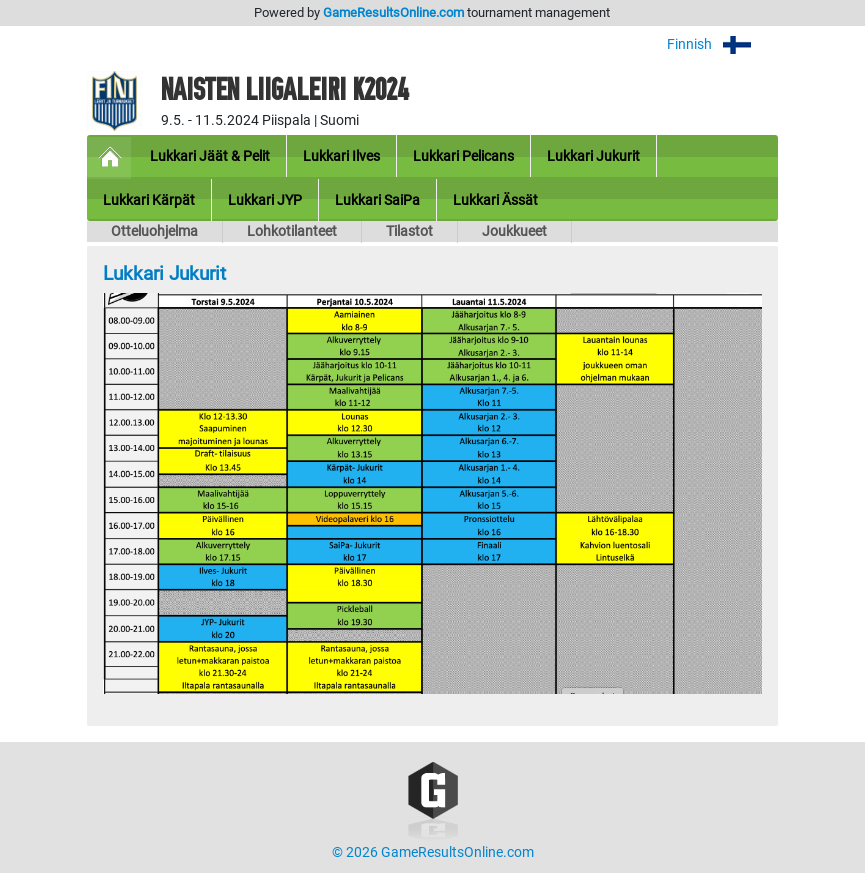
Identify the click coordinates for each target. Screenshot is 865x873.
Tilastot (409, 231)
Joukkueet (514, 231)
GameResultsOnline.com (393, 12)
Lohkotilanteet (292, 231)
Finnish (722, 44)
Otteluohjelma (154, 231)
